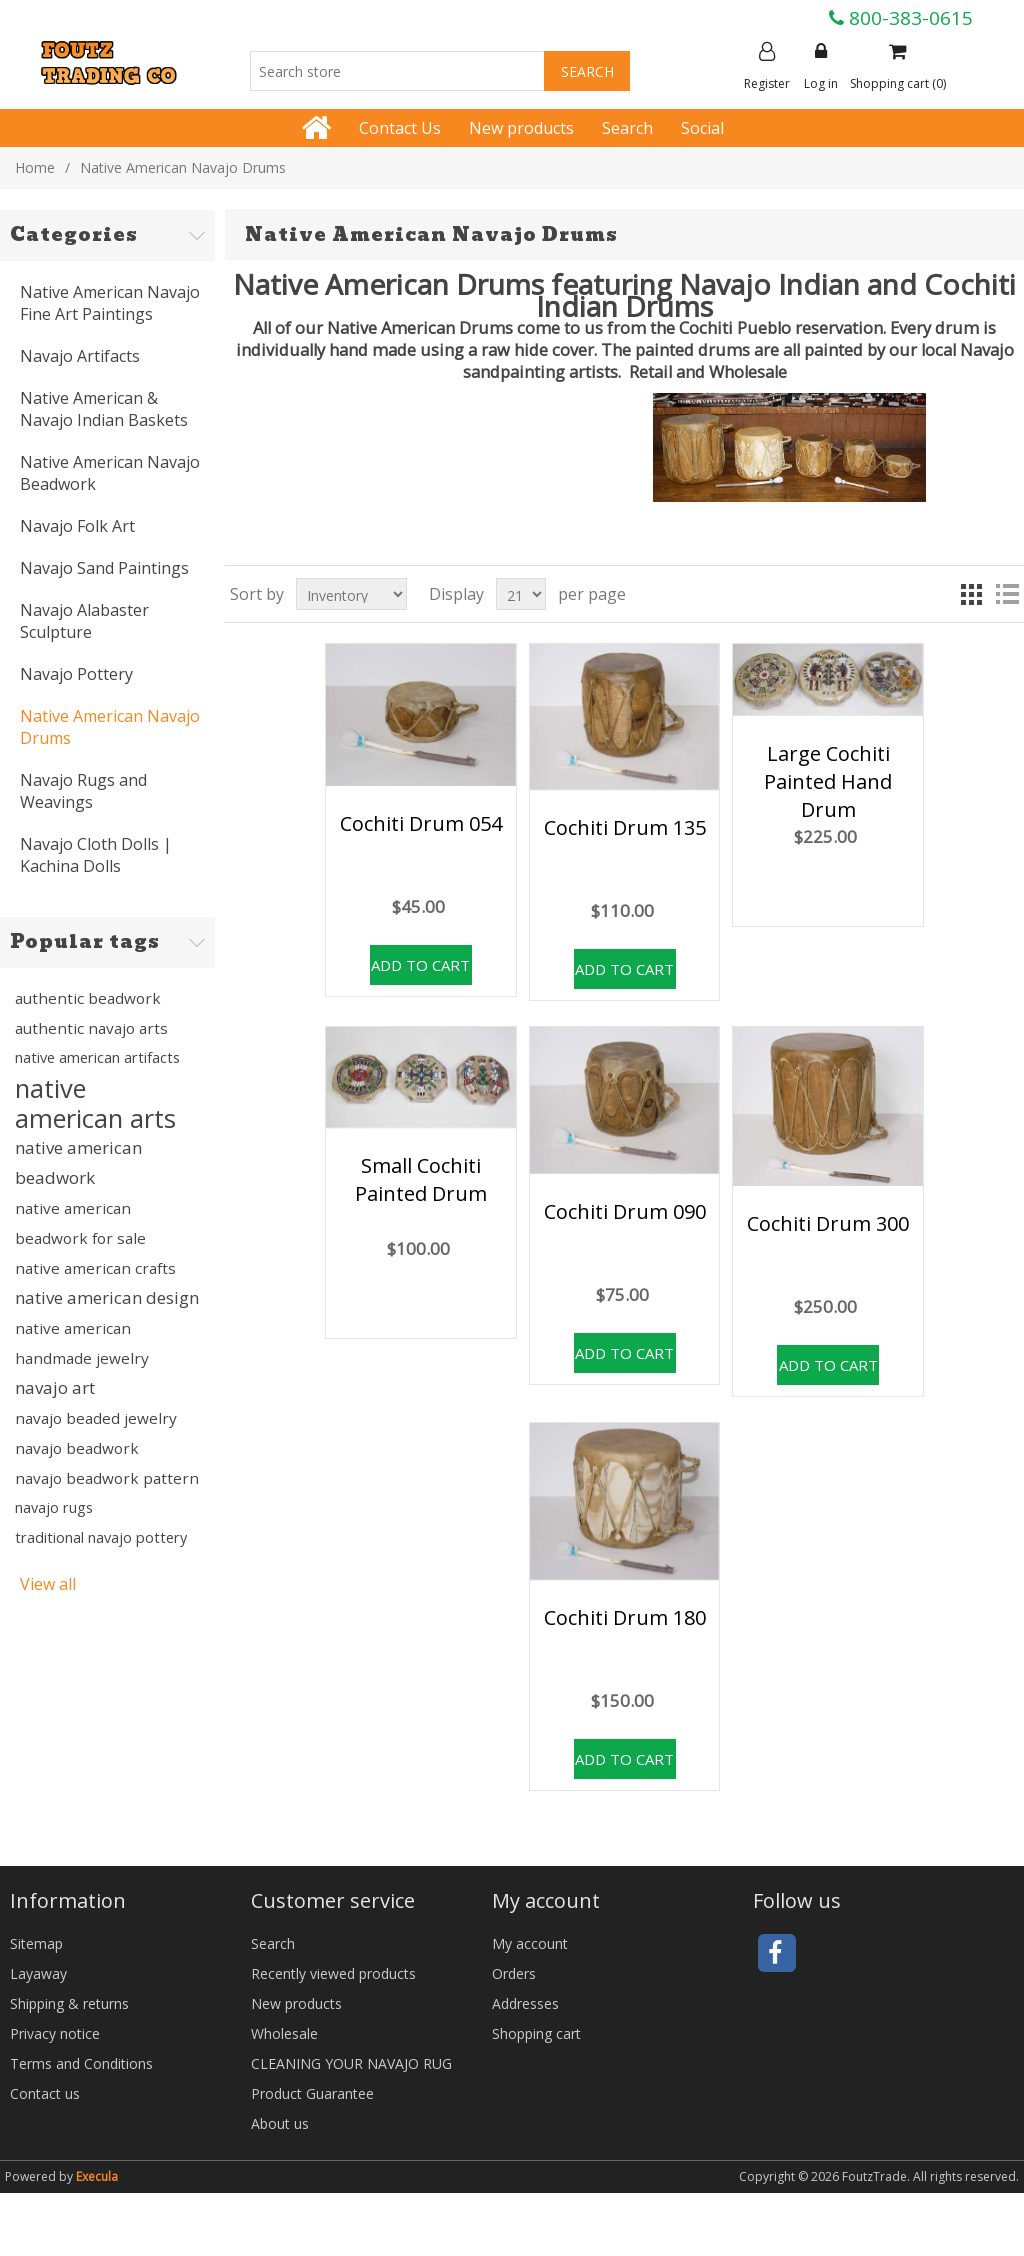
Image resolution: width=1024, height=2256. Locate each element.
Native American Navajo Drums (110, 727)
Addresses (525, 2003)
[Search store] (397, 71)
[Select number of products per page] (521, 594)
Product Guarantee (312, 2093)
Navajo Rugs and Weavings (83, 791)
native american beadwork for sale (80, 1223)
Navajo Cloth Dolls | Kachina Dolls (96, 855)
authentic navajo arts (91, 1028)
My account (530, 1943)
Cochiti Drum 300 (828, 1223)
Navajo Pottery (76, 674)
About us (280, 2123)
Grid (971, 594)
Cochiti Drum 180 (625, 1617)
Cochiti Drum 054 (421, 823)
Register (767, 67)
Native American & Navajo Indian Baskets (104, 409)
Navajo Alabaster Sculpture (84, 621)
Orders (514, 1973)
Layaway (38, 1973)
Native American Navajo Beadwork (110, 473)
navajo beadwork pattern (107, 1478)
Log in (821, 67)
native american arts (95, 1103)
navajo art (55, 1387)
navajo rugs (54, 1507)
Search (627, 128)
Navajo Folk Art (77, 526)
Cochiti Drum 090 (625, 1211)
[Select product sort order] (351, 594)
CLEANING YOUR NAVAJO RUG (351, 2063)
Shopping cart (536, 2033)
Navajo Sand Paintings (104, 568)
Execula (97, 2176)
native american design (107, 1297)
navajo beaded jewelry (96, 1418)
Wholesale (284, 2033)
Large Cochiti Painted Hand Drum (828, 781)
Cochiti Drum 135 (625, 827)
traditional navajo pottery (101, 1537)
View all (48, 1584)
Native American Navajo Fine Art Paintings (110, 303)
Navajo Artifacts (80, 356)
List (1007, 594)
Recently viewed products (333, 1973)
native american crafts (95, 1268)
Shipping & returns (69, 2003)
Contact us (45, 2093)
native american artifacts (97, 1057)
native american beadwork (78, 1162)
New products (521, 128)
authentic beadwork (88, 998)
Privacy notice (55, 2033)
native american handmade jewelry (82, 1343)
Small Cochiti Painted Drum (421, 1179)
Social (702, 128)
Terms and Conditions (81, 2063)
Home (35, 167)
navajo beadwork (77, 1448)
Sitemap (36, 1943)
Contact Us (400, 128)
